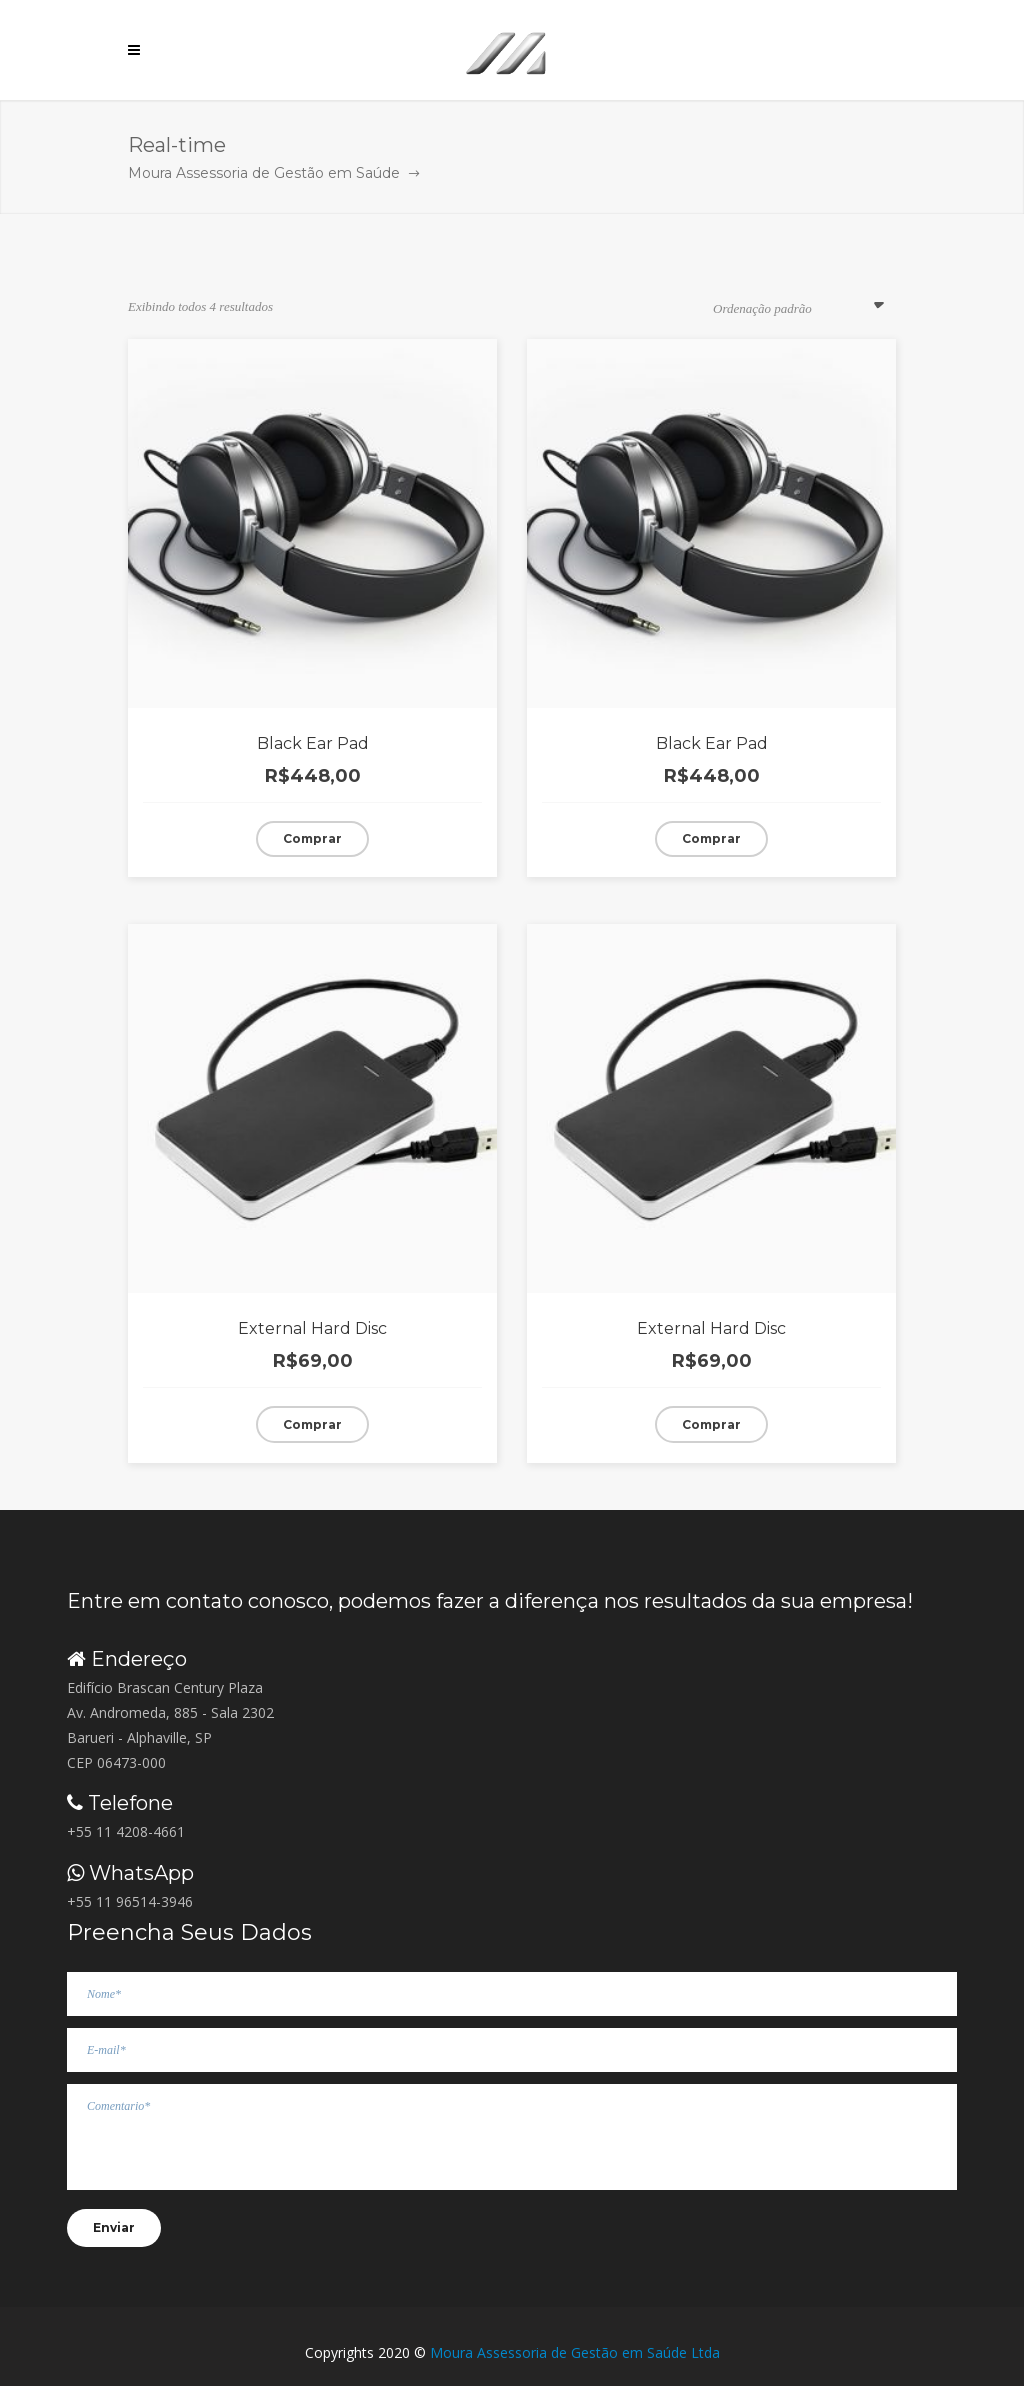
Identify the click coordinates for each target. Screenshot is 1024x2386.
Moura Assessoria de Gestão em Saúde (264, 173)
